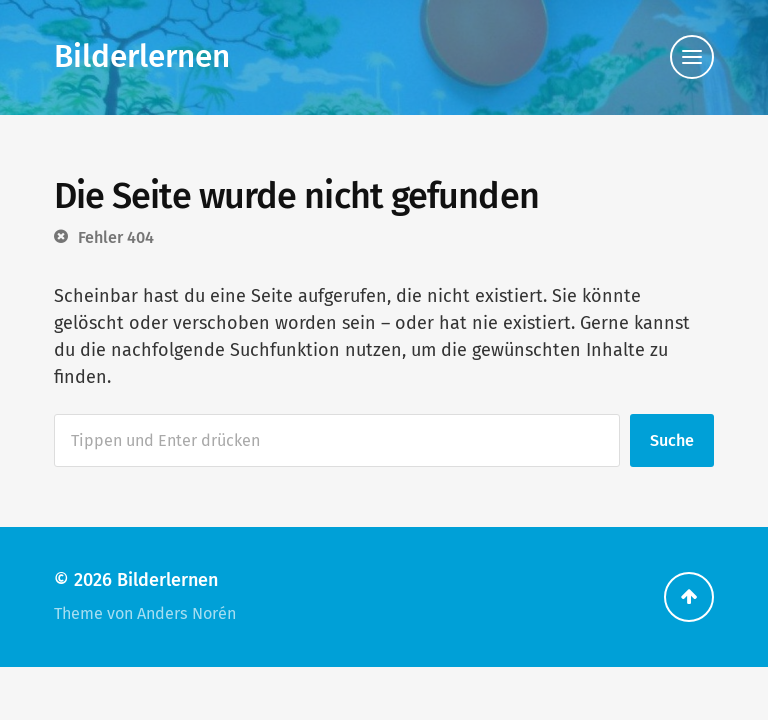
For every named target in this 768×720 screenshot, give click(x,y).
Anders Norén (186, 613)
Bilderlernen (142, 56)
